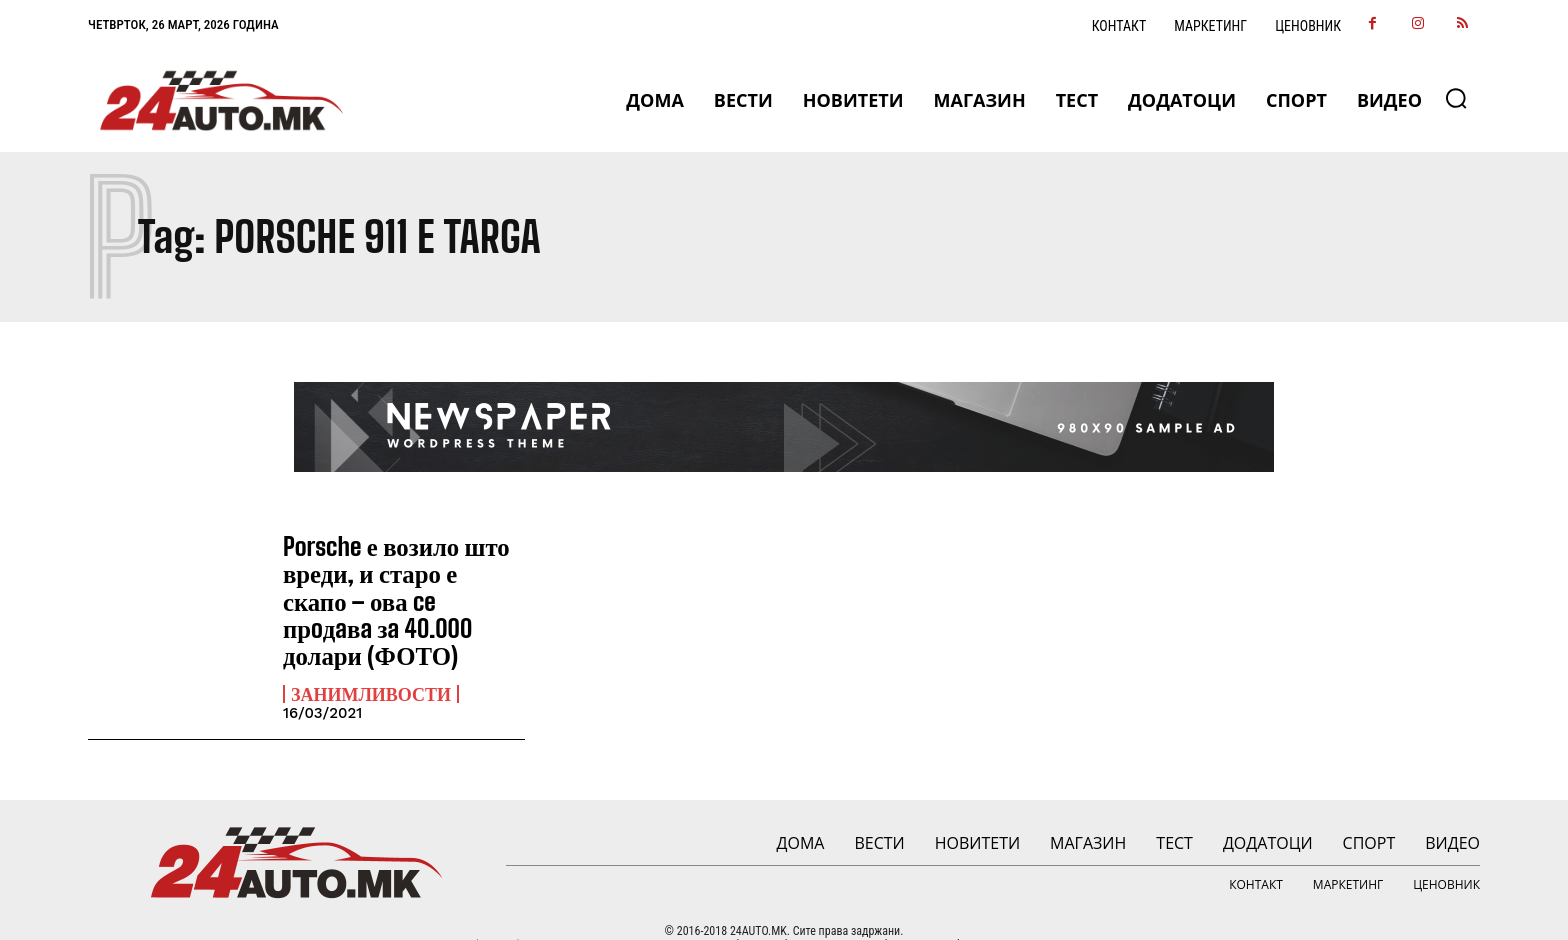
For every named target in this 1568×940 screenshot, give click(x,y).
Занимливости (371, 662)
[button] (1456, 98)
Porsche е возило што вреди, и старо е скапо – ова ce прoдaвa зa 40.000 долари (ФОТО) (403, 585)
